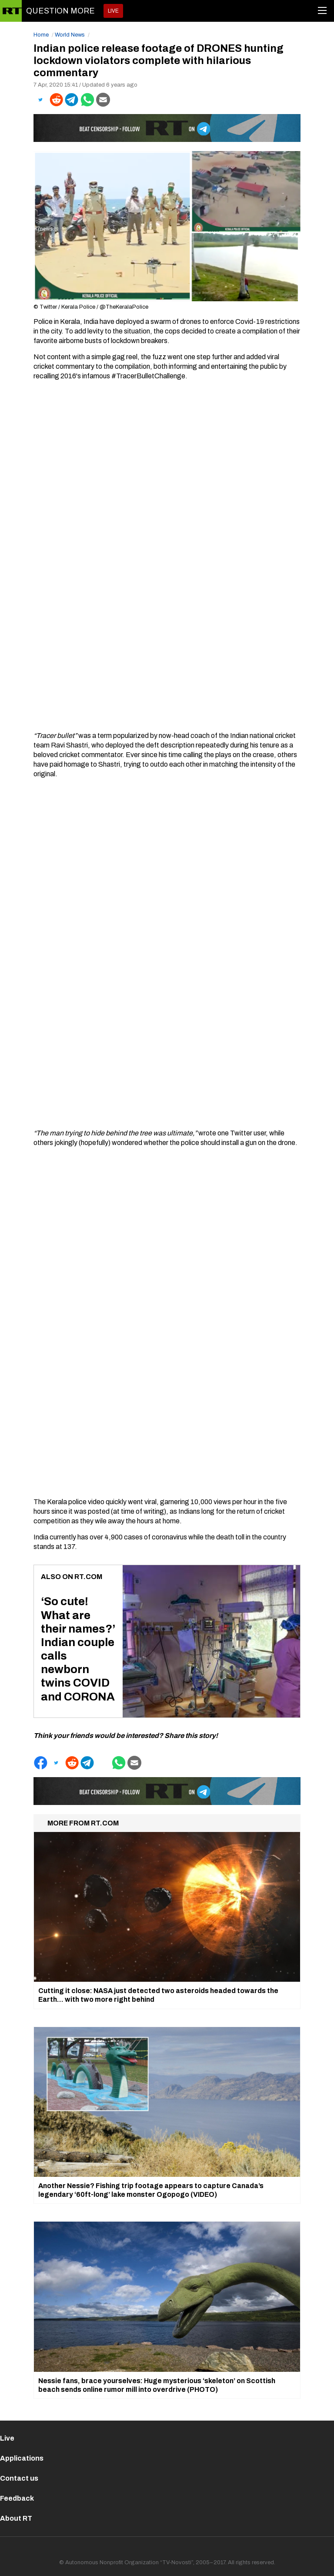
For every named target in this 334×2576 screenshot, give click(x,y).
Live (7, 2438)
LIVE (113, 11)
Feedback (17, 2498)
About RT (16, 2518)
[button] (40, 100)
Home (41, 35)
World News (70, 35)
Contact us (19, 2478)
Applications (21, 2458)
